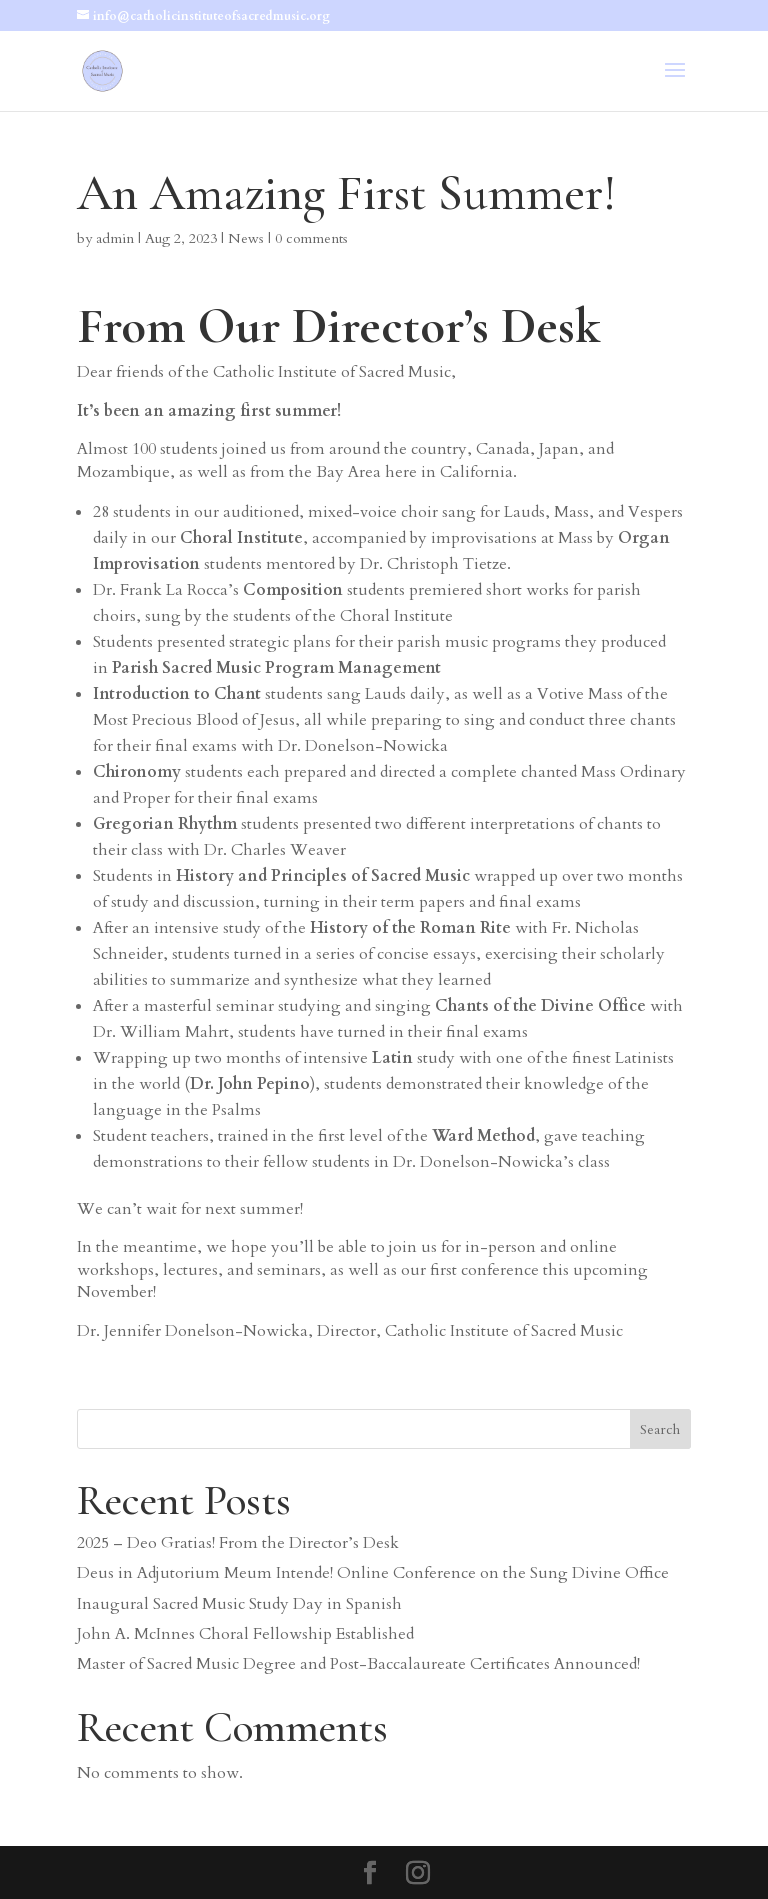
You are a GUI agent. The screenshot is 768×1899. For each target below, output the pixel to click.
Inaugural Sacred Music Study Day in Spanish (239, 1604)
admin (115, 238)
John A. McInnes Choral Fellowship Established (245, 1634)
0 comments (311, 238)
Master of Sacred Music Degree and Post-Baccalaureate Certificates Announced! (358, 1664)
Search (660, 1429)
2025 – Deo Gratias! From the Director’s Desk (238, 1543)
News (246, 238)
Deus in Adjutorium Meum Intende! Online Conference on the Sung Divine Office (373, 1573)
